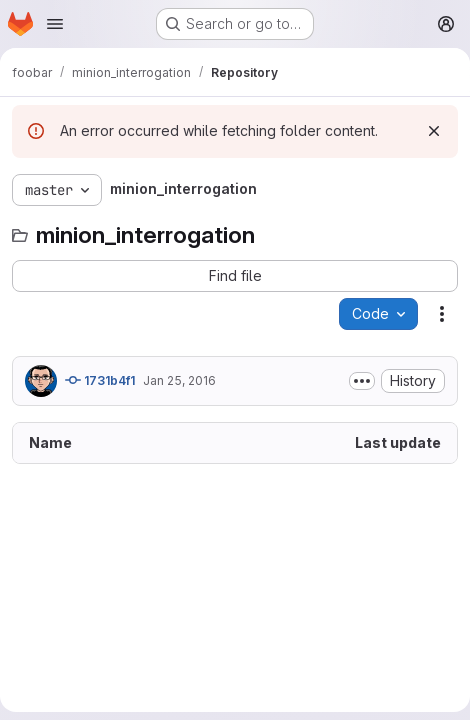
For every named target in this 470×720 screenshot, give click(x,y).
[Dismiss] (434, 131)
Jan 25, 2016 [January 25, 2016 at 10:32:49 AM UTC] (179, 380)
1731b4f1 (100, 380)
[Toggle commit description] (362, 381)
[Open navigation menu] (55, 24)
